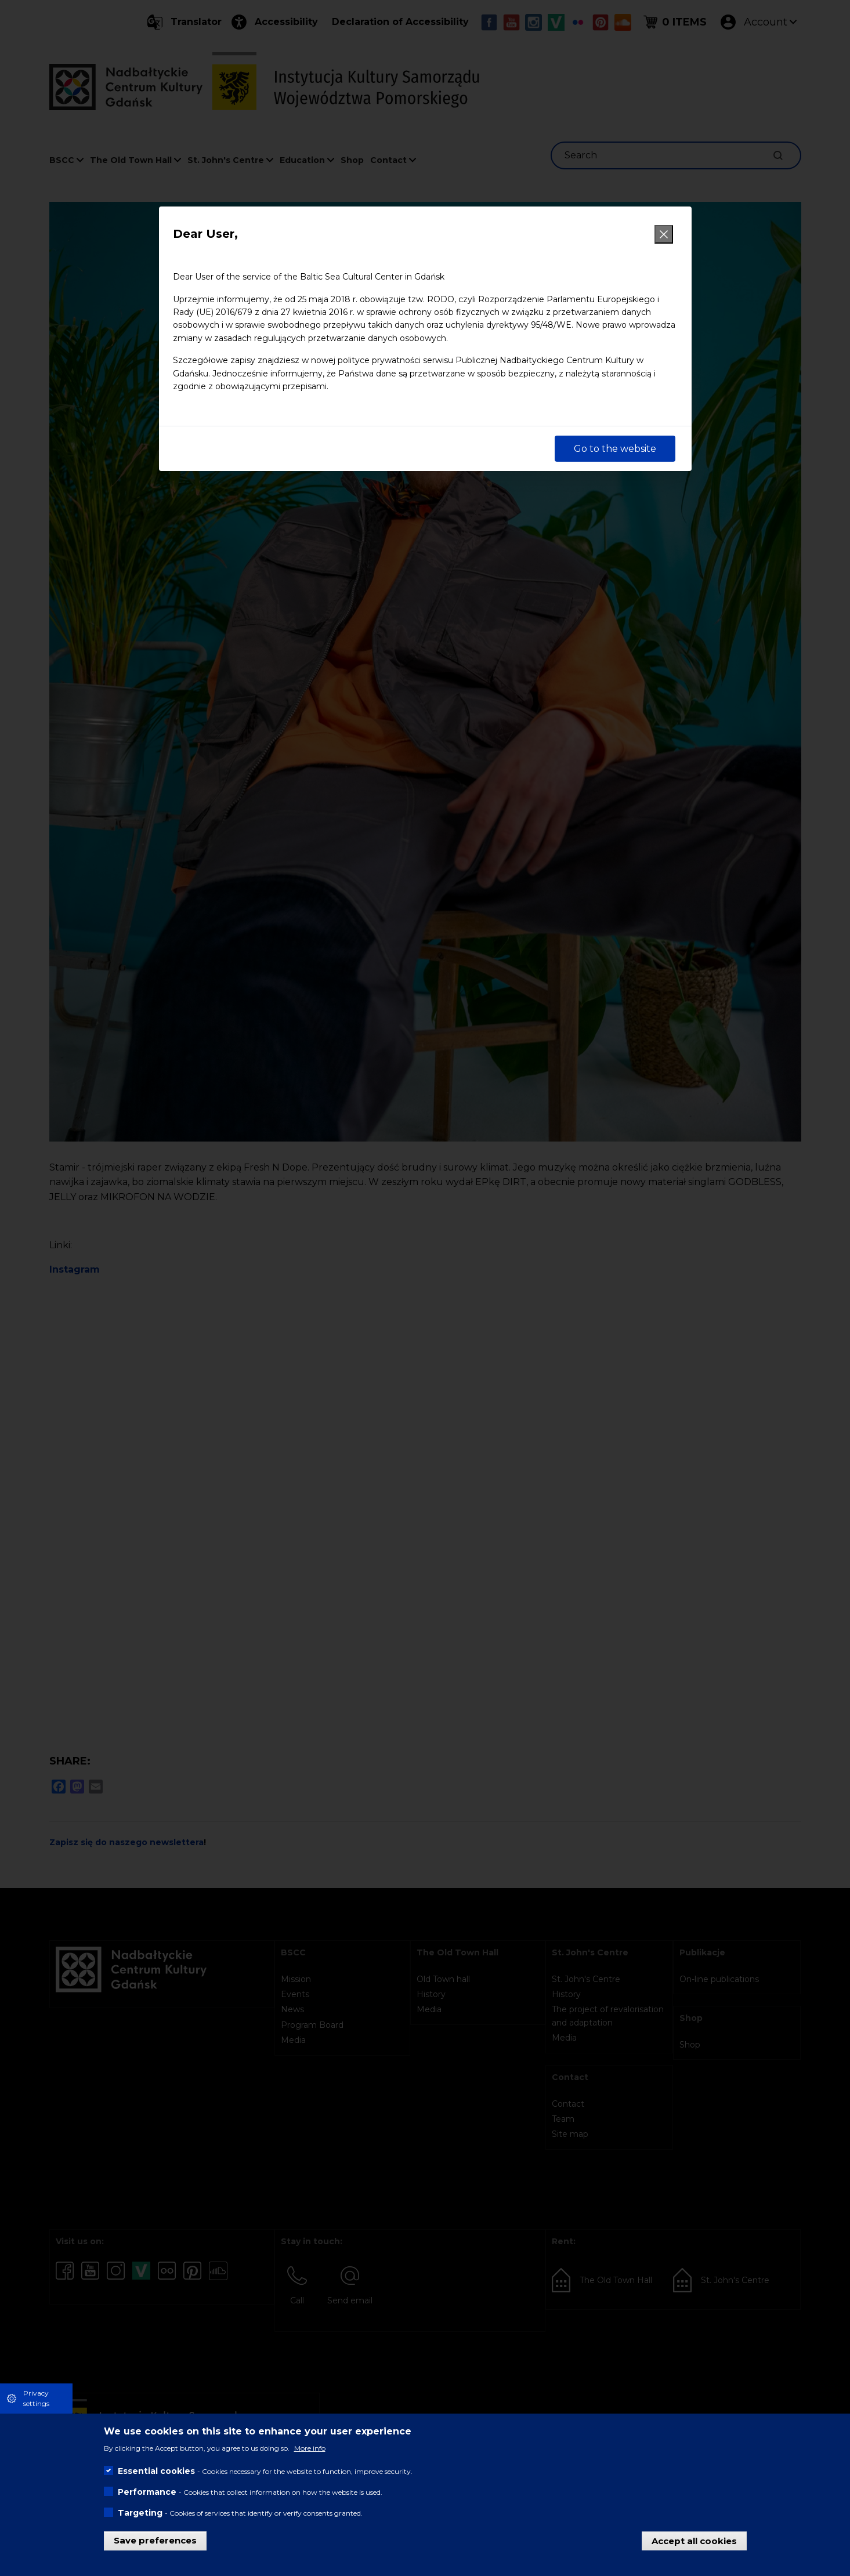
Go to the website (615, 448)
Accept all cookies (694, 2540)
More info (309, 2448)
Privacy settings (36, 2398)
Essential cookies (156, 2471)
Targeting (140, 2513)
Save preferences (155, 2540)
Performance (147, 2492)
